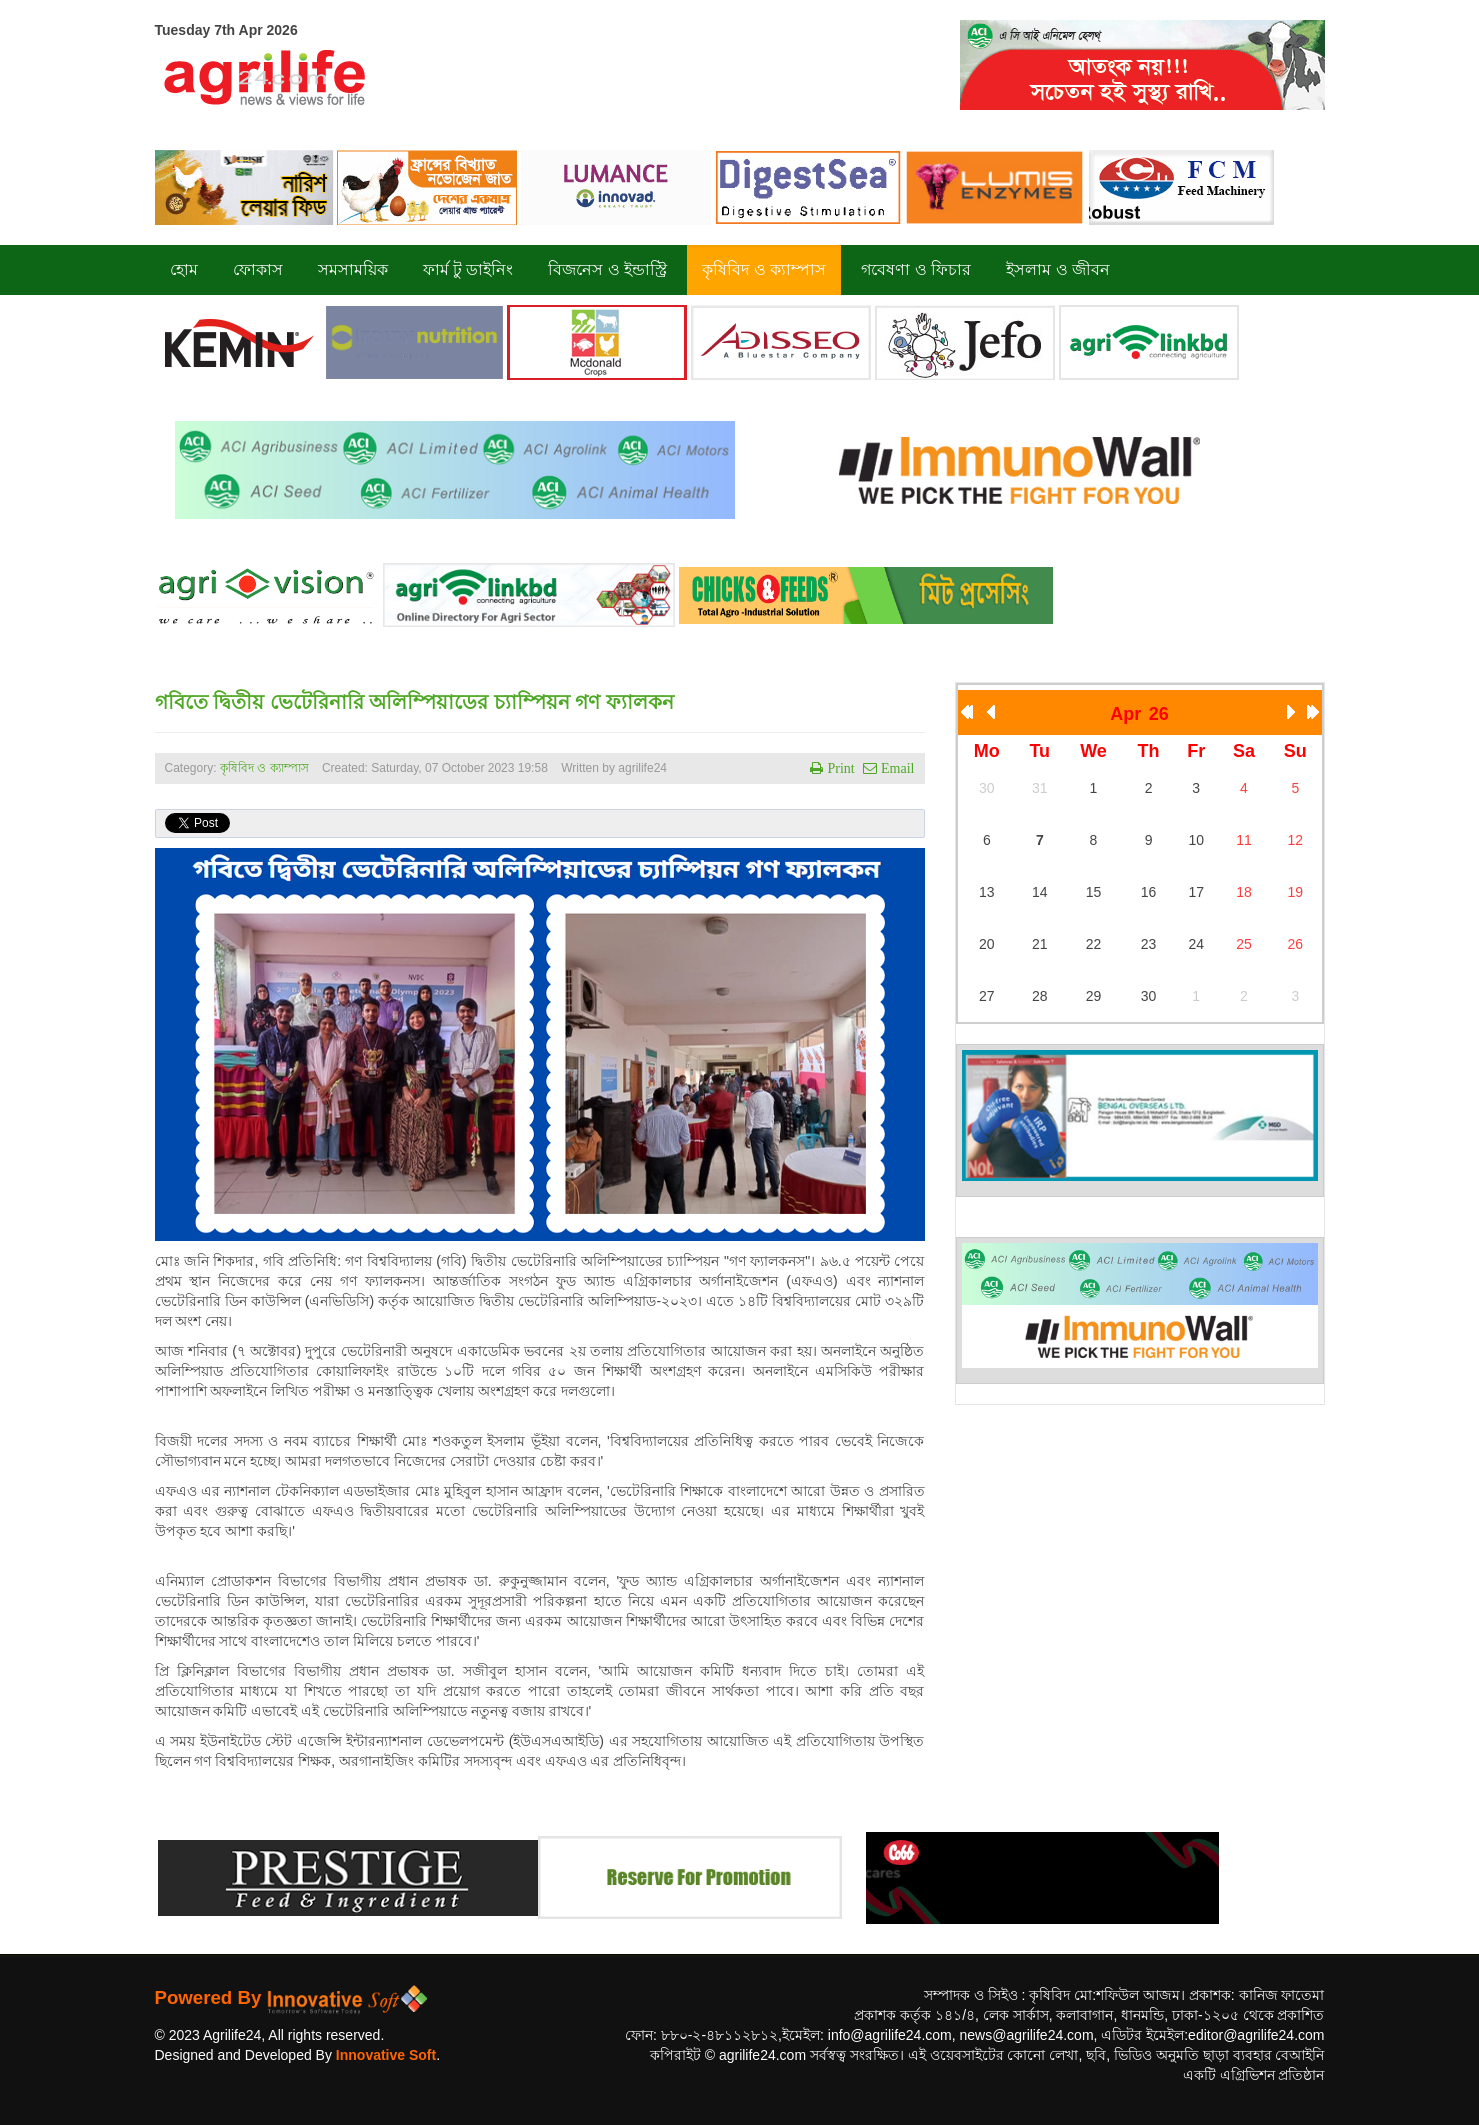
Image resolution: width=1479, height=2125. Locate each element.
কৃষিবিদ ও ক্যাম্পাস (264, 768)
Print (838, 768)
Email (895, 768)
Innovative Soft (386, 2055)
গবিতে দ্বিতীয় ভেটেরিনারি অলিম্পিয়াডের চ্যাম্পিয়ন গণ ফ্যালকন (414, 702)
